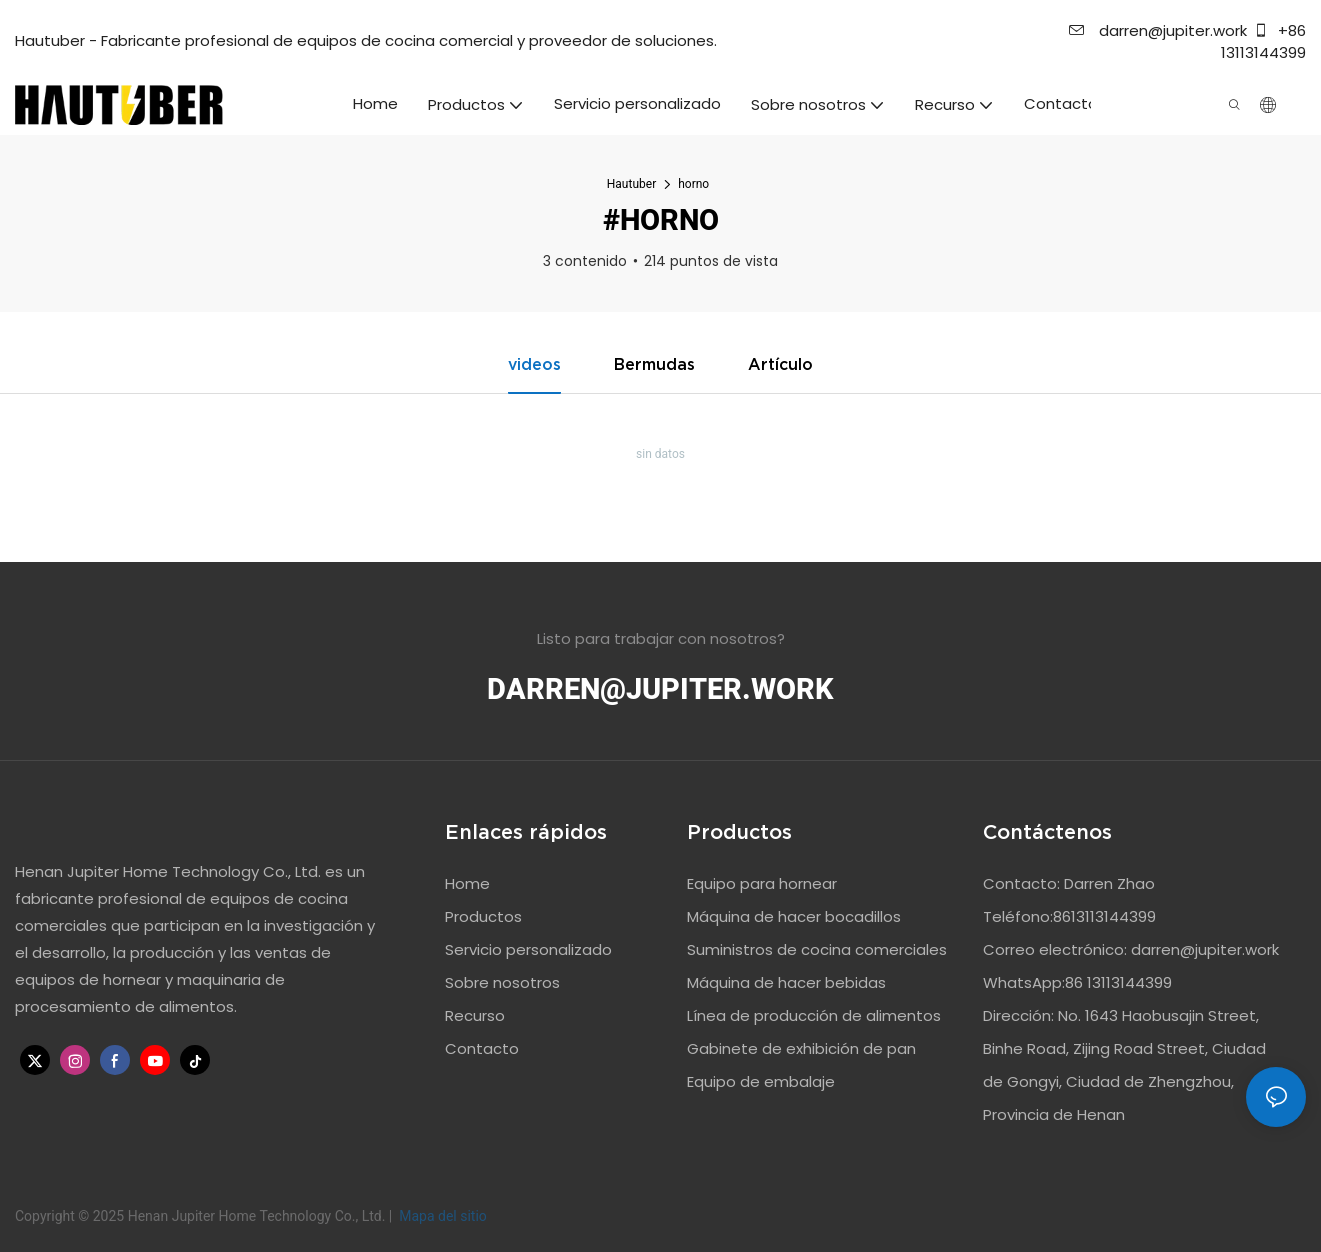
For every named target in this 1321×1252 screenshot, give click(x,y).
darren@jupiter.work (1158, 30)
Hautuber (631, 184)
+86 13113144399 (1263, 42)
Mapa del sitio (441, 1216)
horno (693, 184)
